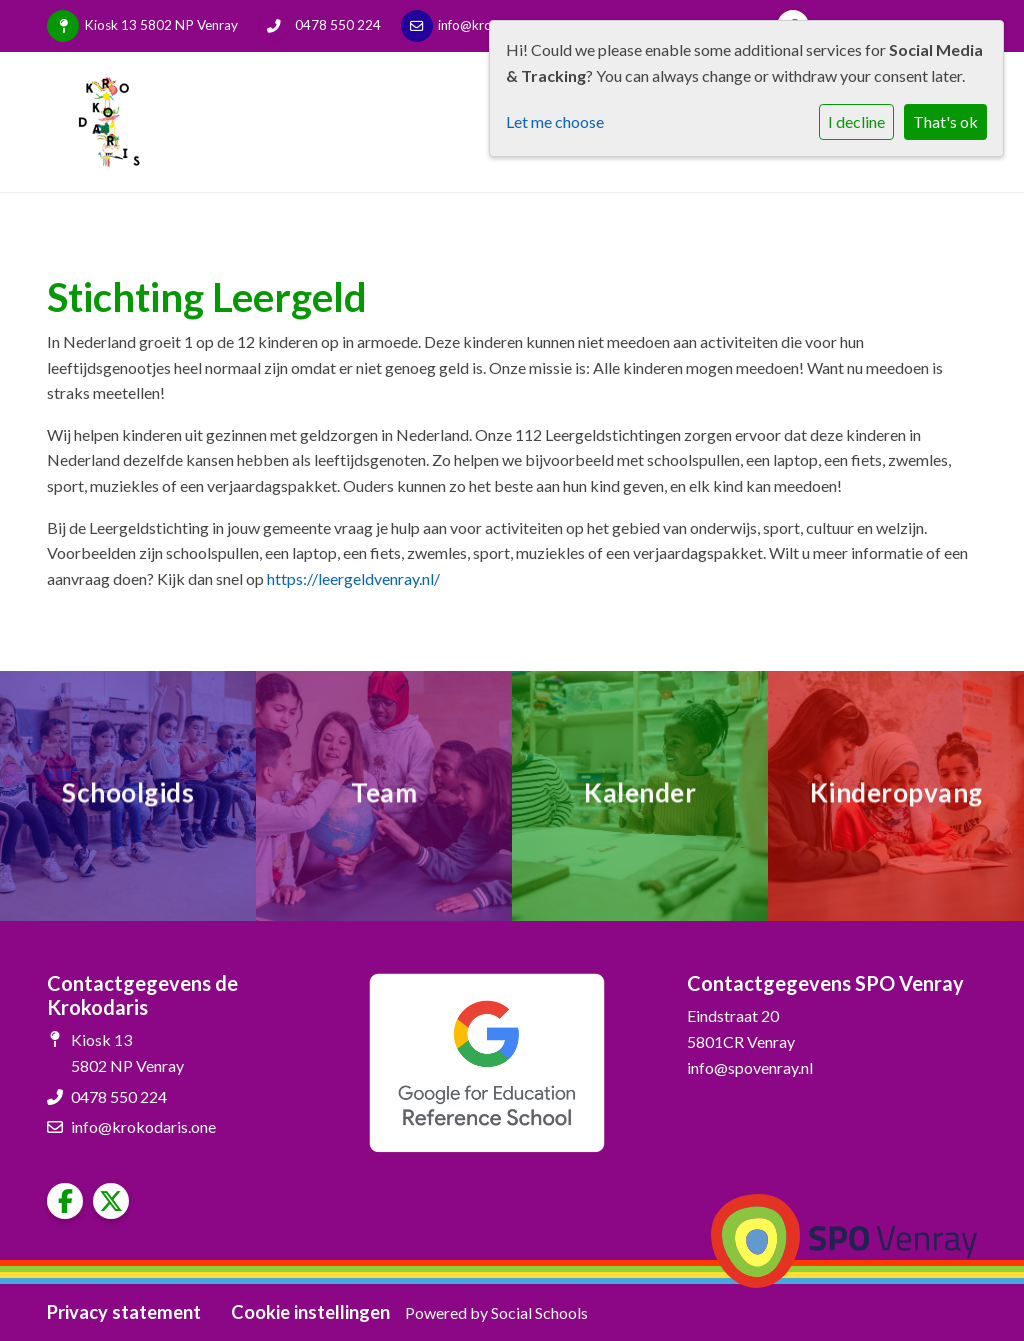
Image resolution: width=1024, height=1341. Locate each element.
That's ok (945, 121)
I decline (856, 121)
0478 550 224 (338, 25)
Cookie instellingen (310, 1312)
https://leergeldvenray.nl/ (353, 578)
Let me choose (555, 121)
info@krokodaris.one (143, 1126)
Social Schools (539, 1312)
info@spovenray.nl (750, 1067)
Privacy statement (124, 1312)
